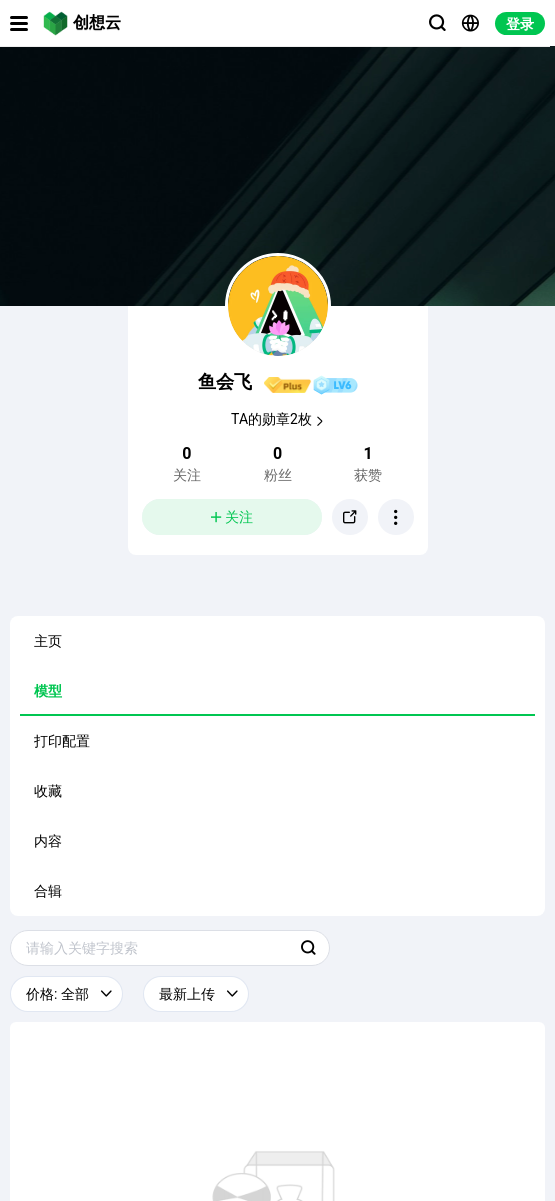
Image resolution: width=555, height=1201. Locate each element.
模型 (48, 691)
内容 (48, 841)
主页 (48, 641)
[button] (396, 517)
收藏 (48, 791)
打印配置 (62, 741)
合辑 (48, 891)
